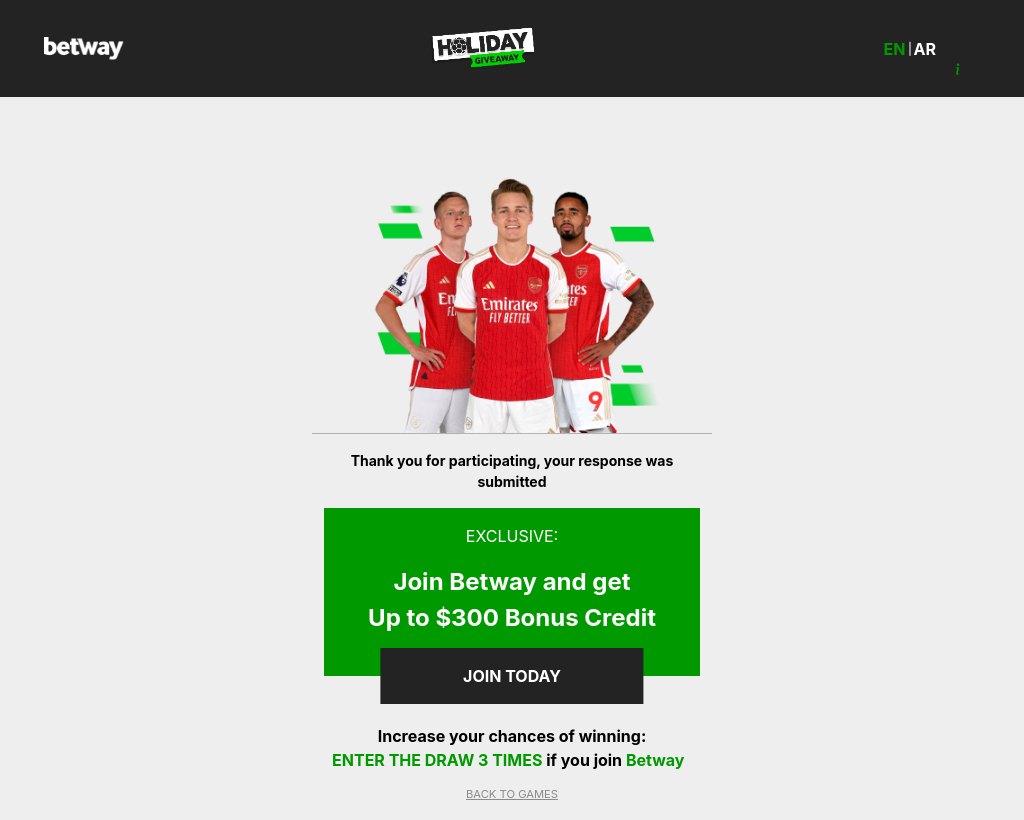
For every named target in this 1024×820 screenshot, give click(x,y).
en (895, 49)
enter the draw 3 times (439, 760)
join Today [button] (512, 676)
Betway (655, 760)
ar (925, 49)
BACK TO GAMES (512, 794)
